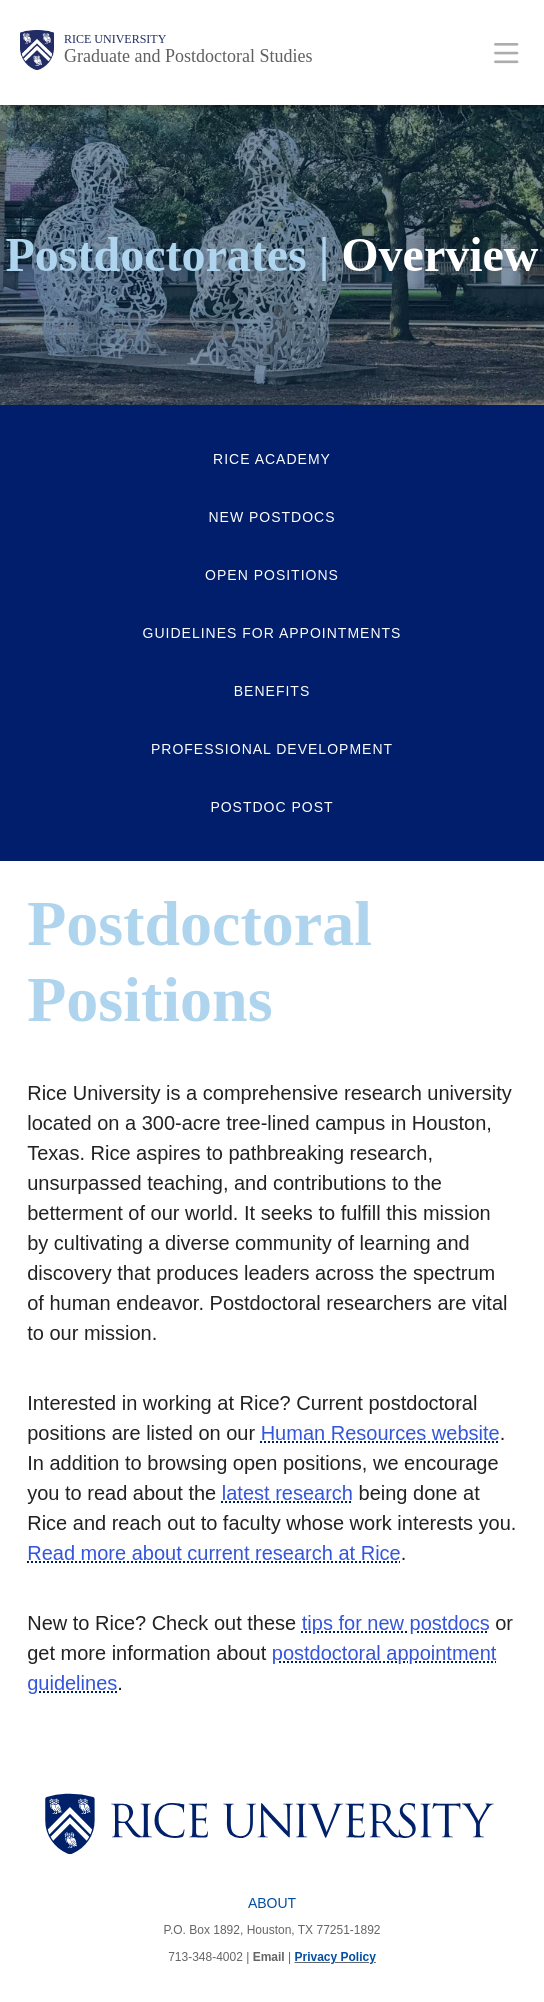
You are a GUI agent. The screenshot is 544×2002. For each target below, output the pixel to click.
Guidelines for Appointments (272, 633)
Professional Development (272, 749)
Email (269, 1957)
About (272, 1903)
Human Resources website (380, 1433)
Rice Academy (272, 459)
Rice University (115, 39)
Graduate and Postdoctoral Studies (188, 56)
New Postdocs (271, 517)
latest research (287, 1493)
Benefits (272, 691)
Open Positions (272, 575)
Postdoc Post (271, 807)
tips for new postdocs (396, 1623)
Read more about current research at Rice (214, 1553)
